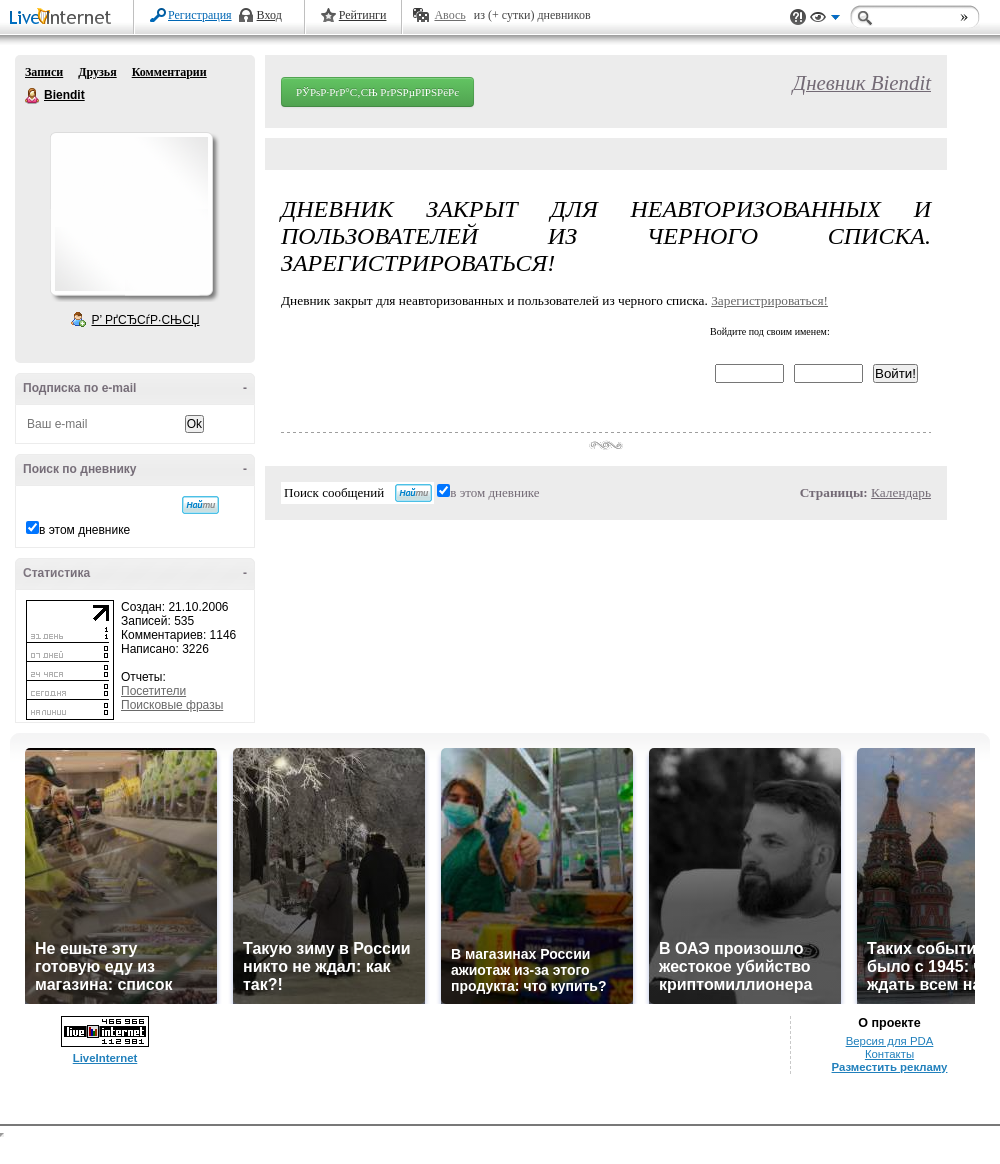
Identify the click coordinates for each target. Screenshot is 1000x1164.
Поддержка (798, 17)
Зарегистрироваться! (769, 300)
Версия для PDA (890, 1041)
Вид (825, 20)
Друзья (97, 72)
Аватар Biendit (131, 214)
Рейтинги (363, 15)
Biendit (33, 96)
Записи (44, 72)
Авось (449, 15)
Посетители (153, 691)
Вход (269, 15)
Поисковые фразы (172, 705)
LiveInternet (64, 18)
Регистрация (200, 15)
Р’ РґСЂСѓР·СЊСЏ (146, 320)
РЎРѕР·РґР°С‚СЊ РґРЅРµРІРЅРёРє (377, 92)
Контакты (889, 1054)
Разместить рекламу (890, 1067)
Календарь (901, 492)
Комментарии (169, 72)
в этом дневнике (84, 530)
